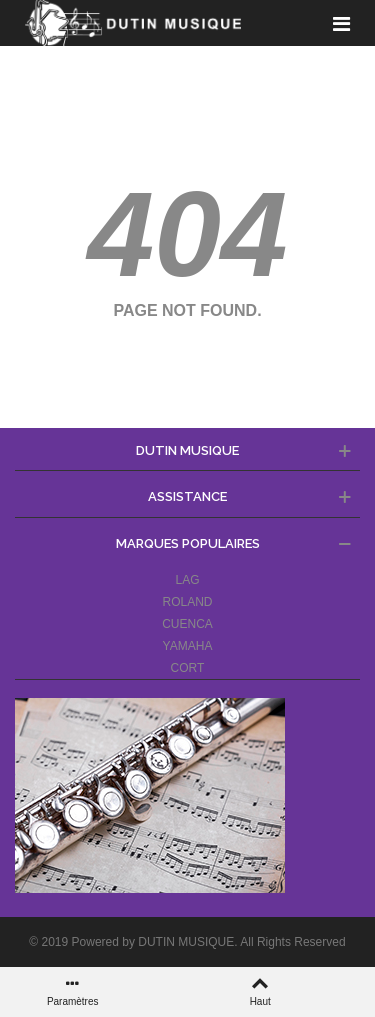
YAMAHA (188, 646)
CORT (188, 668)
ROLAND (187, 602)
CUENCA (187, 624)
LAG (187, 580)
